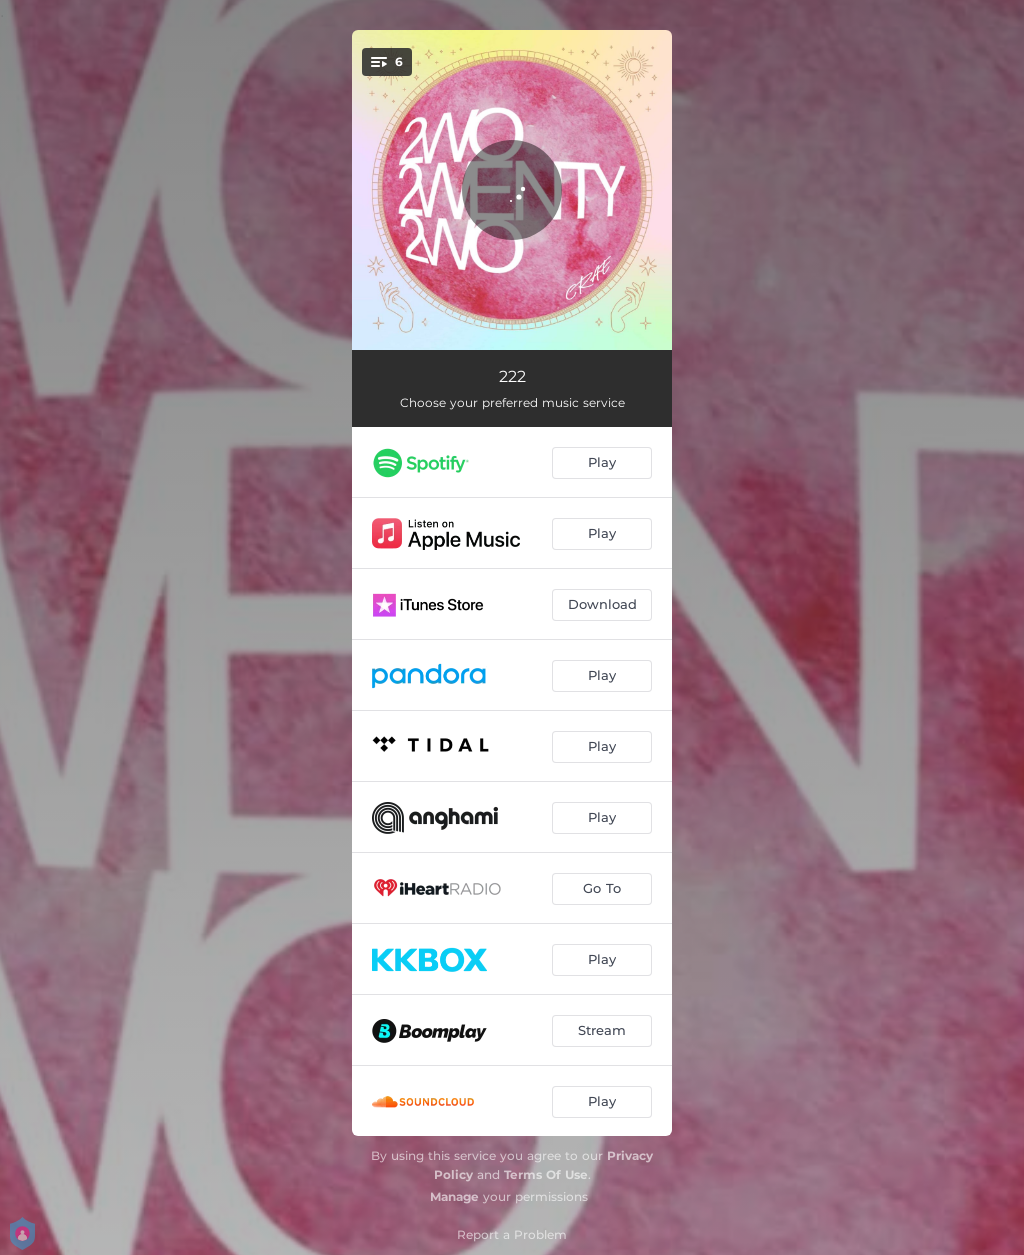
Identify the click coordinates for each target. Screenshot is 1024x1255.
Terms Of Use (546, 1174)
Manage (454, 1196)
